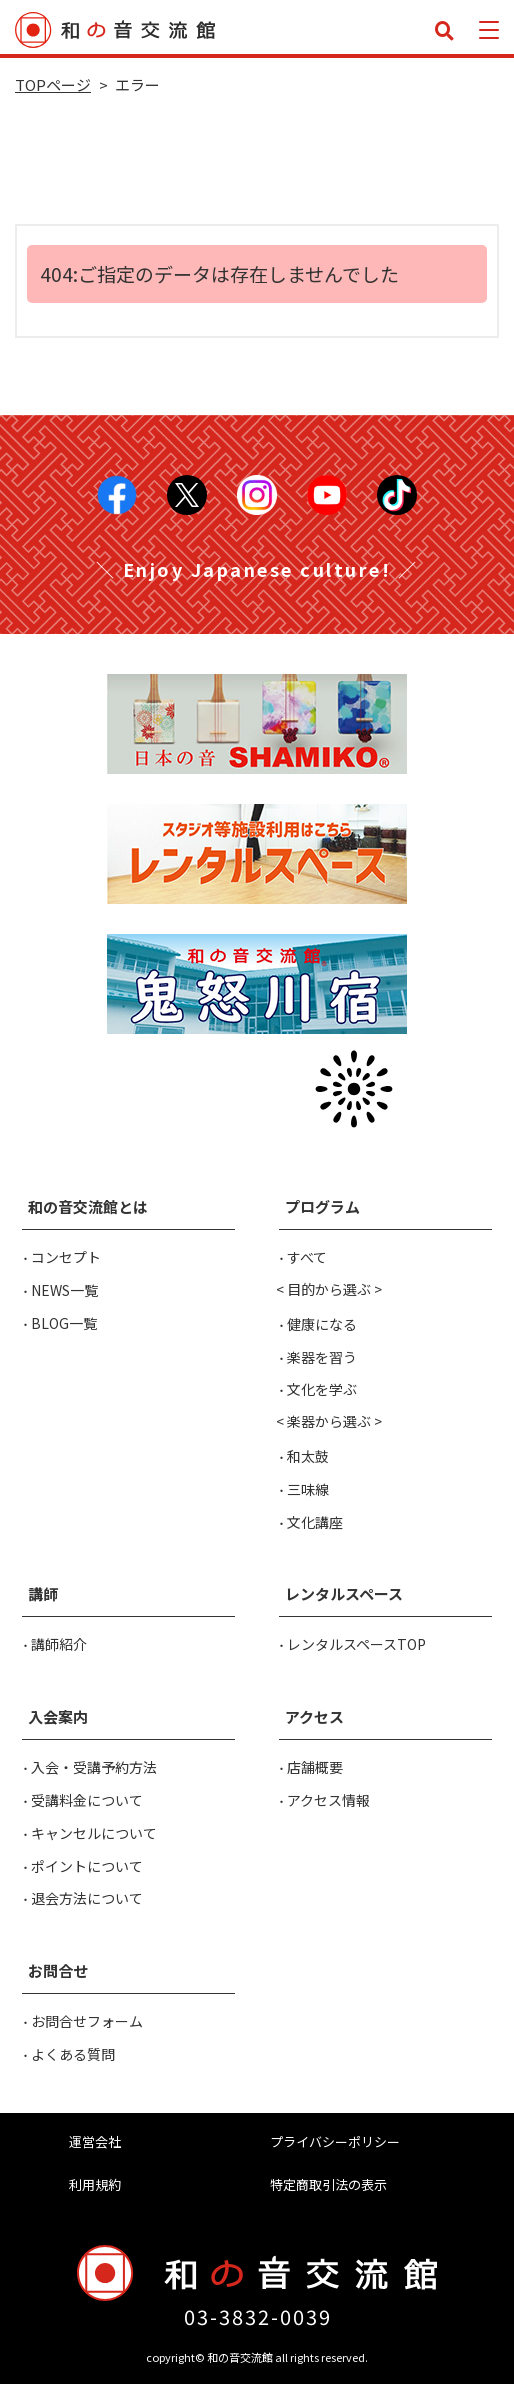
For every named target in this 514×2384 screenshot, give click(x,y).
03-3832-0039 (258, 2316)
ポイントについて (87, 1866)
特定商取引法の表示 (328, 2184)
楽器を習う (322, 1357)
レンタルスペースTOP (356, 1644)
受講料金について (87, 1800)
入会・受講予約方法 (94, 1767)
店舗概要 (315, 1767)
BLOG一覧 (64, 1323)
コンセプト (66, 1257)
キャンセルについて (94, 1833)
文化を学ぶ (322, 1389)
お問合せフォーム (87, 2021)
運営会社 (95, 2141)
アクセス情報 (328, 1800)
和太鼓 (308, 1456)
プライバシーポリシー (335, 2141)
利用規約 (95, 2184)
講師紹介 (59, 1644)
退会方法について (87, 1898)
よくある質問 (73, 2054)
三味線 (308, 1489)
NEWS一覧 (64, 1290)
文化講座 (315, 1522)
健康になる (322, 1324)
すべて (307, 1257)
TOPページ (53, 84)
